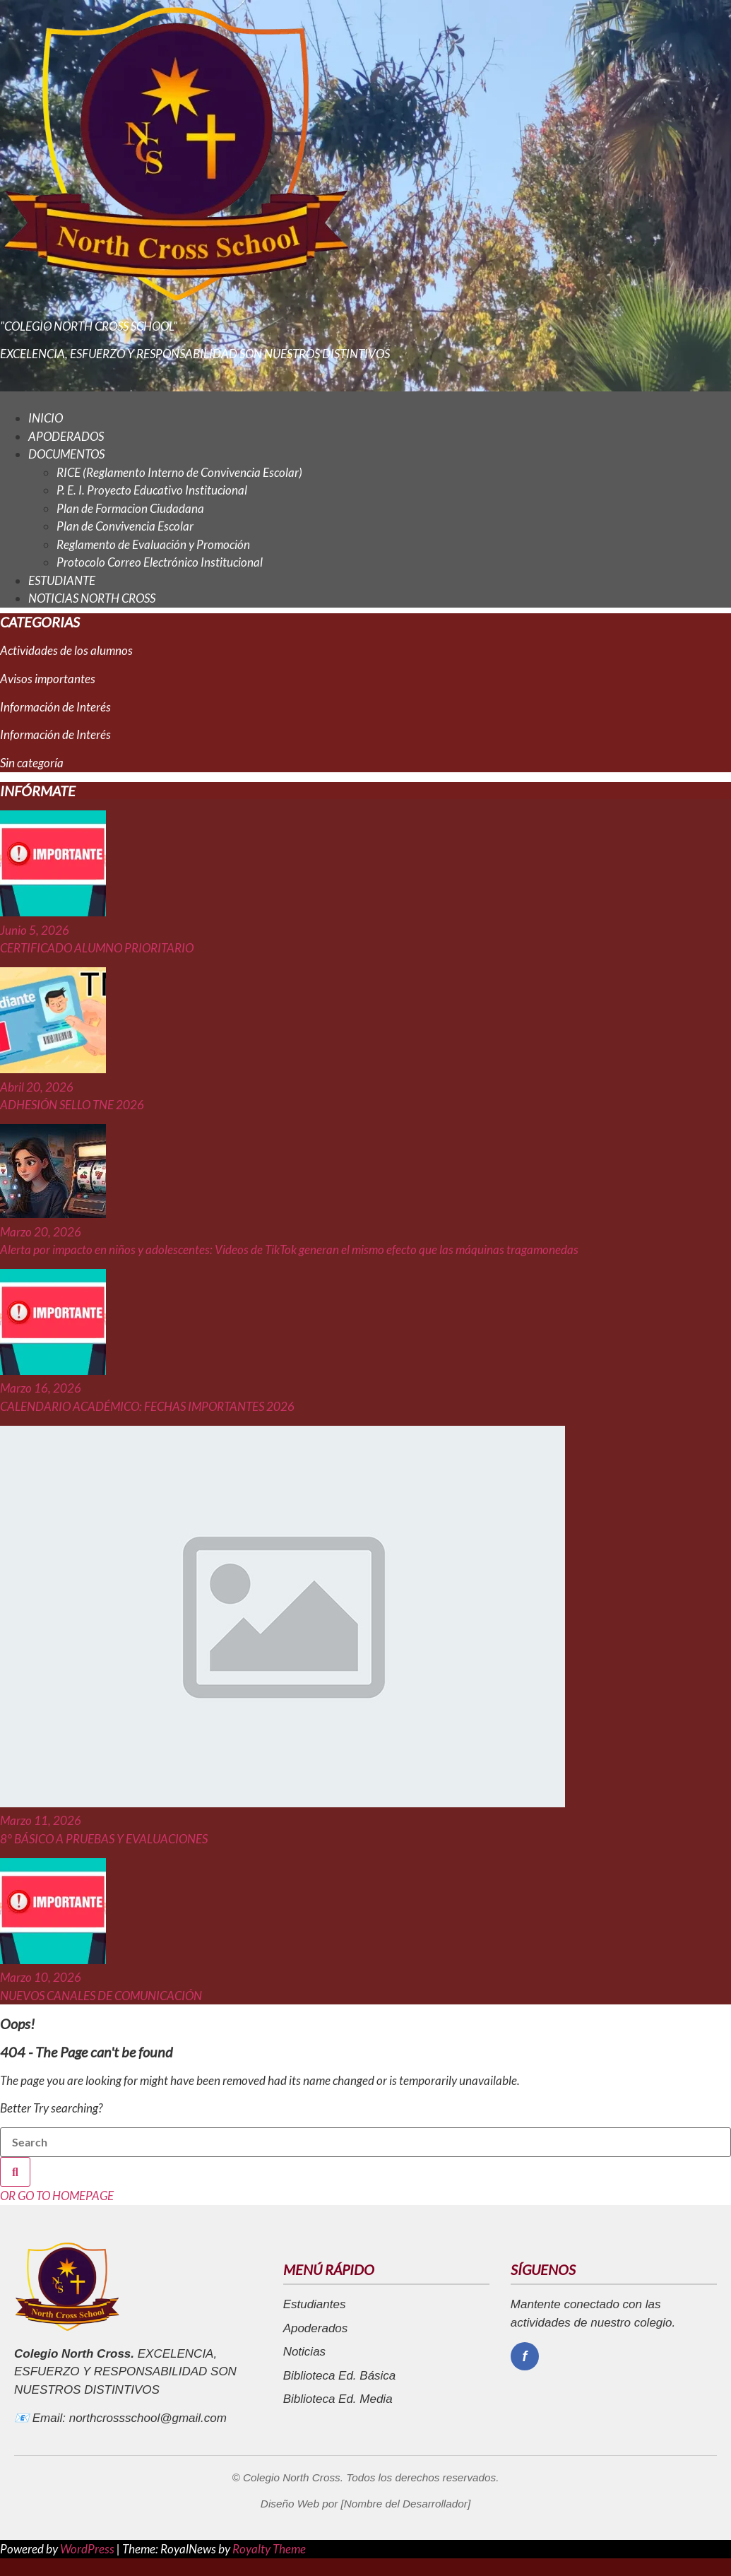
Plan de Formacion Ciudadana (130, 508)
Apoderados (315, 2328)
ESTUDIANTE (61, 580)
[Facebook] (525, 2356)
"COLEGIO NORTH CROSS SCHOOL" (88, 326)
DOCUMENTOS (66, 454)
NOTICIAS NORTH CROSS (91, 598)
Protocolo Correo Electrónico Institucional (160, 562)
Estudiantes (314, 2304)
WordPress (88, 2548)
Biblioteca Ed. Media (338, 2399)
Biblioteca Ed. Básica (339, 2375)
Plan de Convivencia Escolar (125, 526)
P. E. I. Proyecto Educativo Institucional (152, 490)
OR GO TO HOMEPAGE (57, 2195)
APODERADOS (66, 436)
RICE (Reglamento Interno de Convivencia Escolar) (179, 472)
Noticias (304, 2351)
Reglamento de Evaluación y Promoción (153, 544)
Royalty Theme (269, 2548)
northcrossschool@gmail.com (148, 2418)
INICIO (45, 417)
